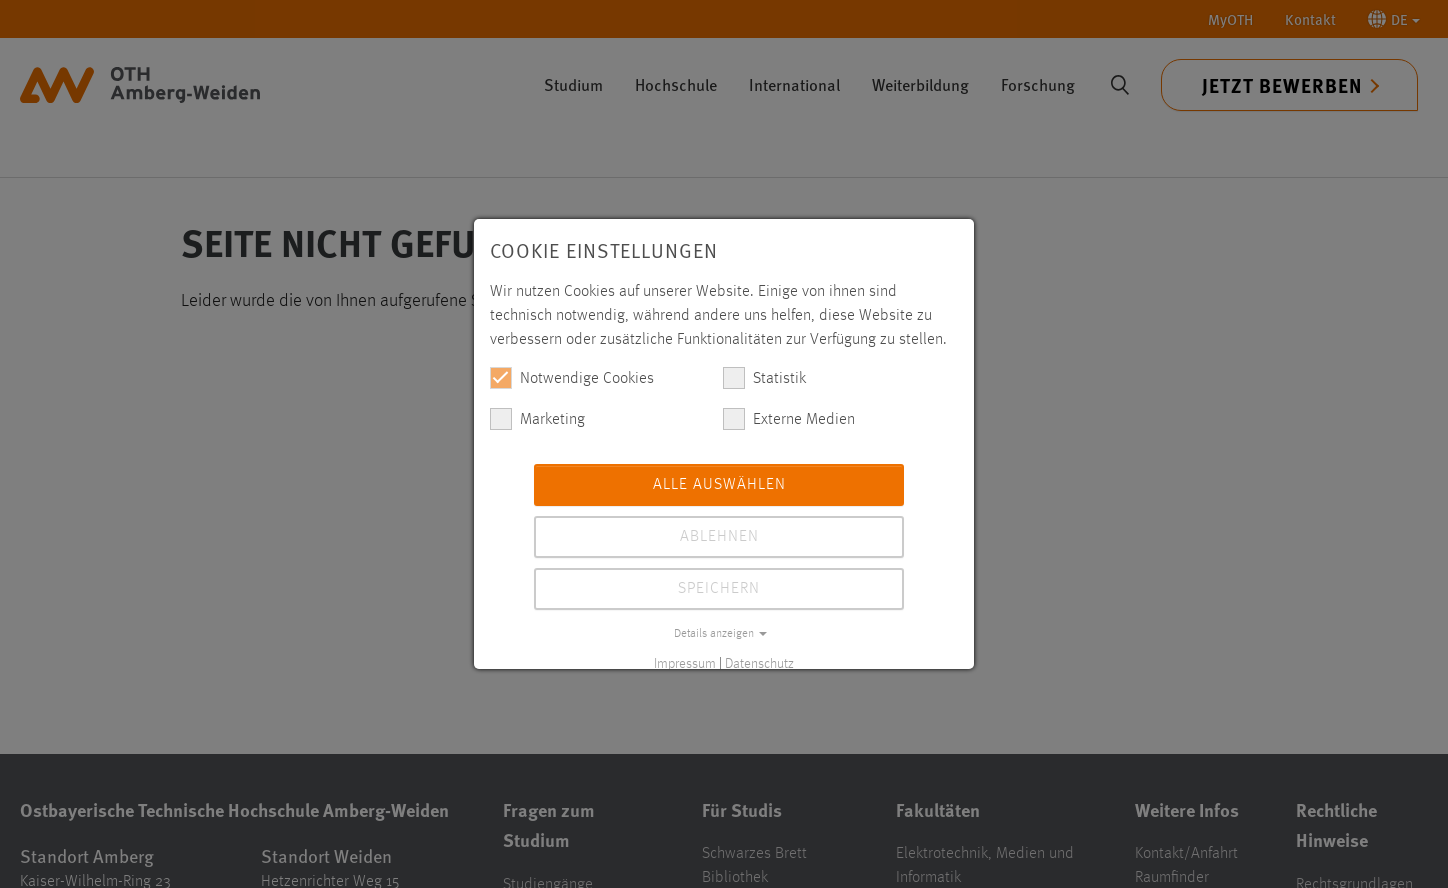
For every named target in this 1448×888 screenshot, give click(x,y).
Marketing (537, 419)
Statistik (764, 378)
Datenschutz (759, 664)
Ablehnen (719, 537)
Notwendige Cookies (572, 378)
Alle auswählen (719, 485)
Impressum (685, 664)
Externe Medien (789, 419)
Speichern (719, 589)
